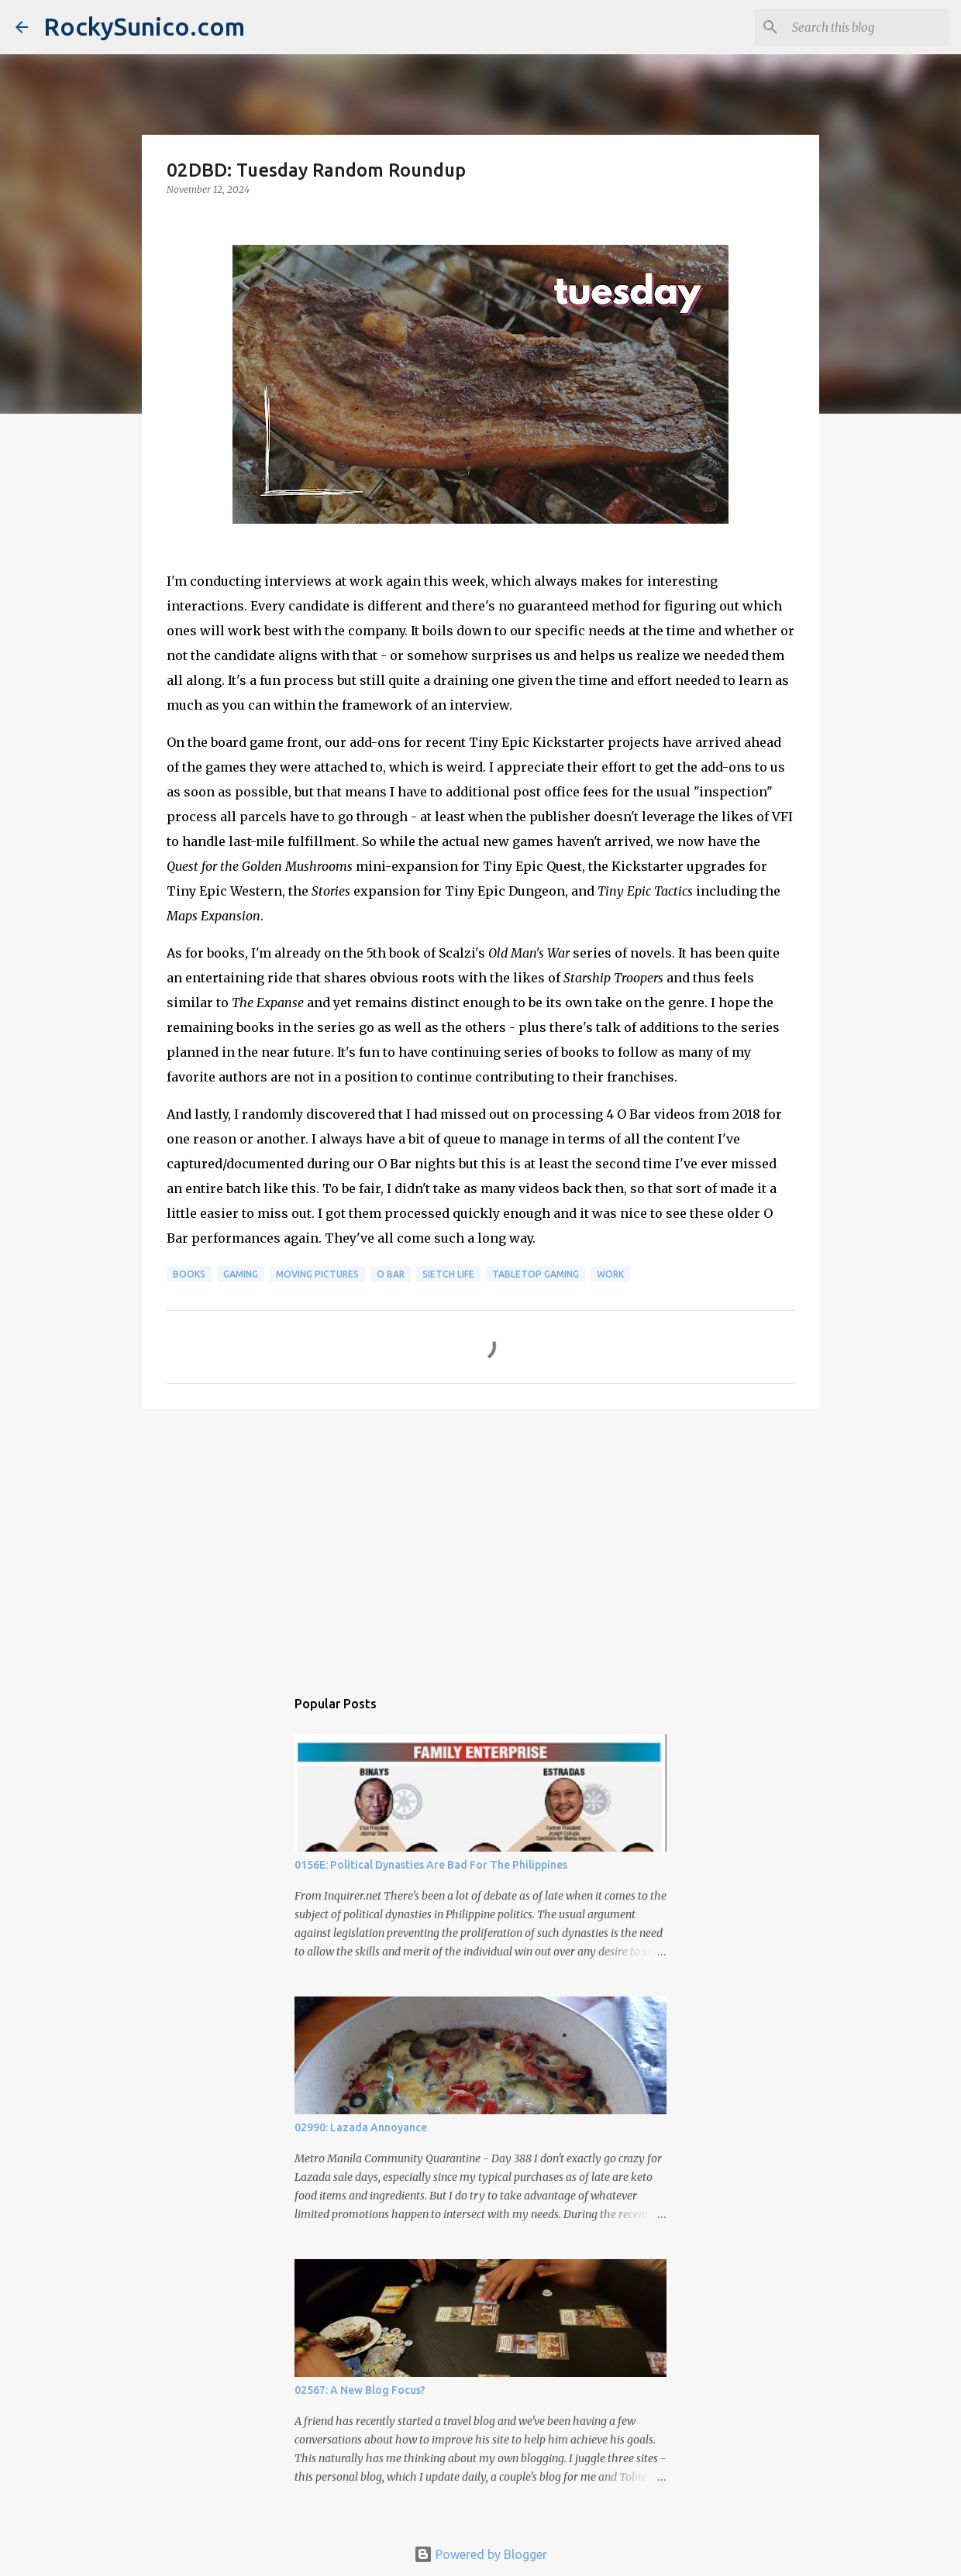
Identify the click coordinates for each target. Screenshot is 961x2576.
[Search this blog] (867, 27)
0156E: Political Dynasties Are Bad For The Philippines (430, 1865)
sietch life (448, 1274)
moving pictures (317, 1274)
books (189, 1274)
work (610, 1274)
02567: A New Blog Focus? (359, 2390)
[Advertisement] (480, 1540)
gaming (240, 1274)
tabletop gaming (535, 1274)
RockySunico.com (144, 26)
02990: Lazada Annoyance (360, 2127)
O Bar (391, 1274)
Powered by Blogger (480, 2554)
